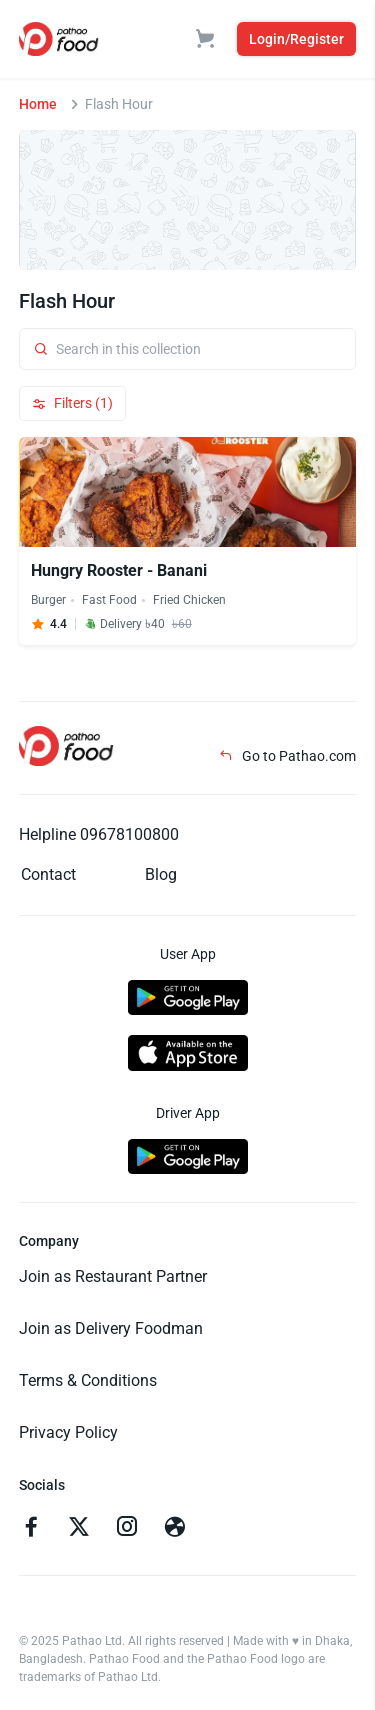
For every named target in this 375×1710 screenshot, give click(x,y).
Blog (161, 874)
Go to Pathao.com (287, 756)
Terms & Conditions (88, 1380)
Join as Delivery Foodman (111, 1328)
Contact (48, 874)
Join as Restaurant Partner (113, 1276)
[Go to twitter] (79, 1529)
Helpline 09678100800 (99, 834)
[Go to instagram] (127, 1529)
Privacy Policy (68, 1432)
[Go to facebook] (31, 1529)
